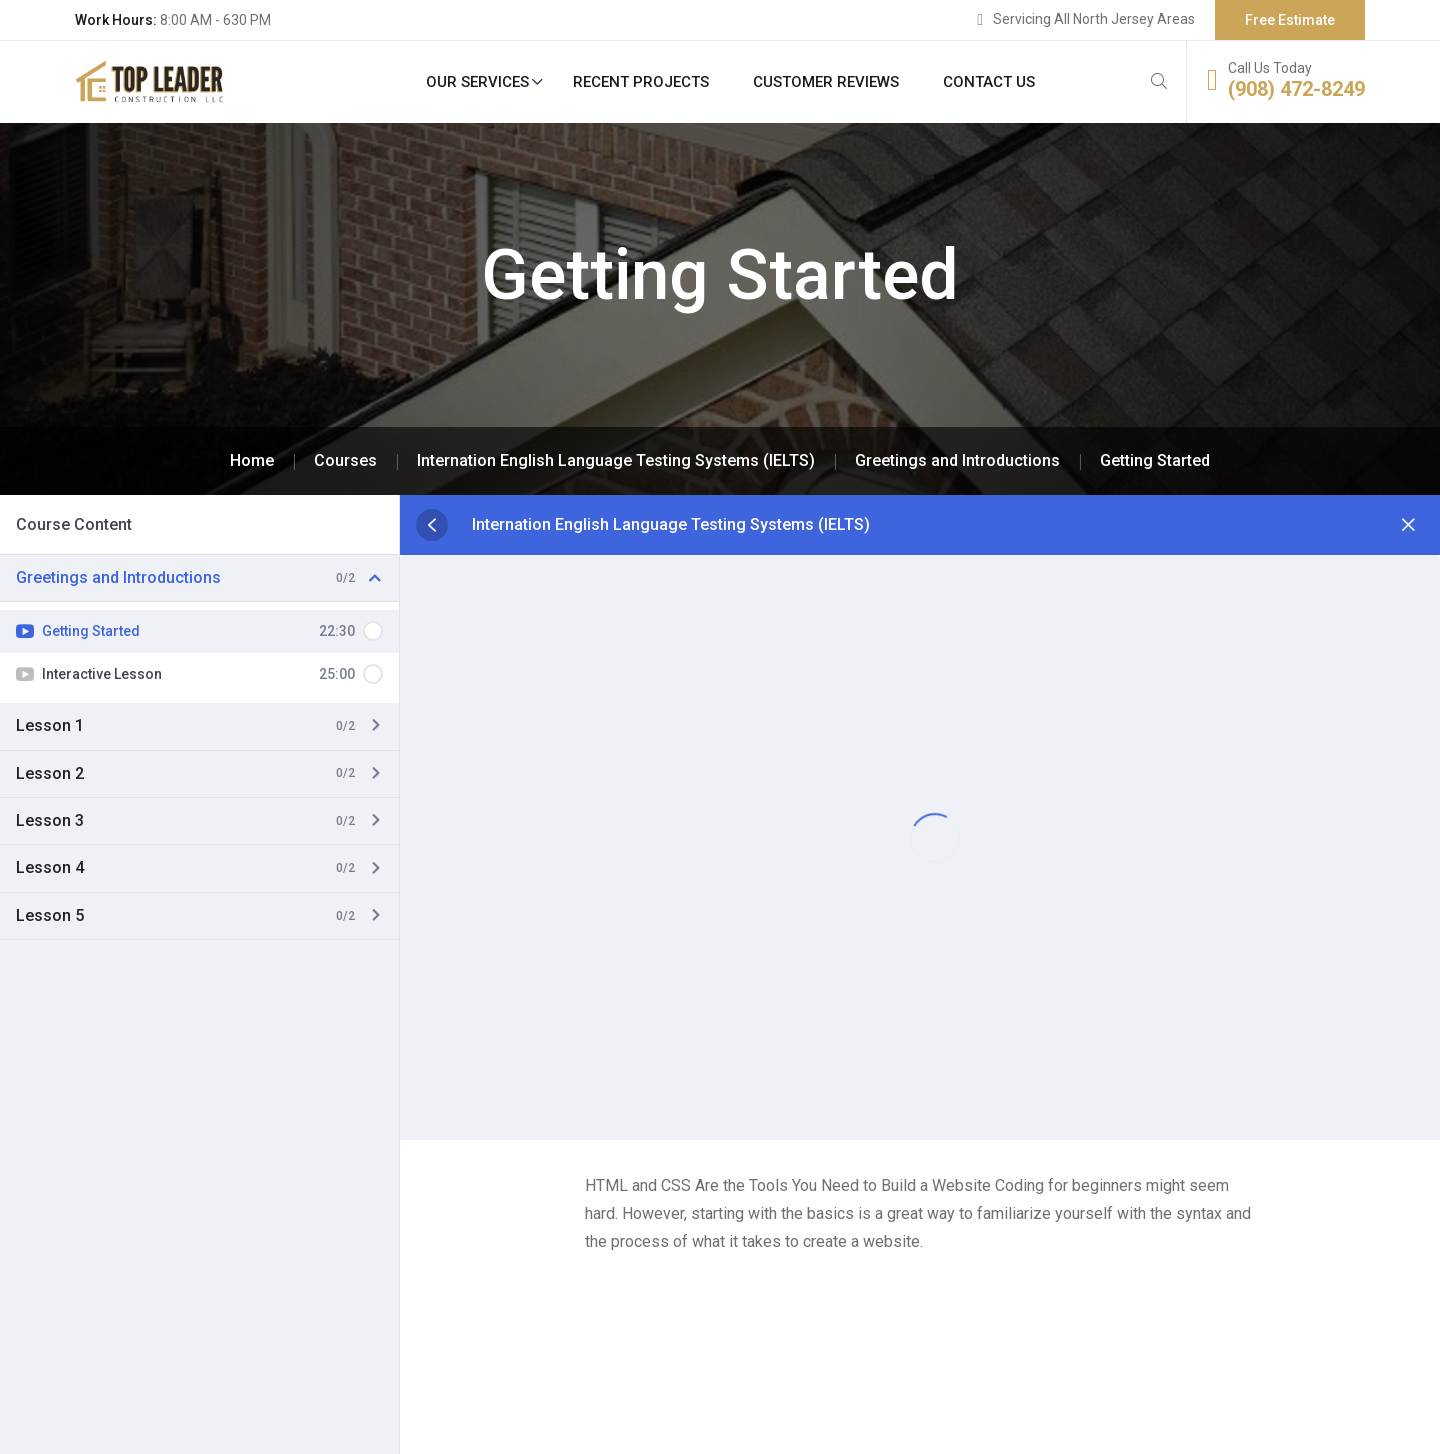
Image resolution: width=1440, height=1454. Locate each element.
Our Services (477, 82)
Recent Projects (641, 82)
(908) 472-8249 (1296, 89)
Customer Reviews (826, 82)
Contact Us (989, 82)
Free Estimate (1290, 20)
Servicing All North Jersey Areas (1094, 19)
